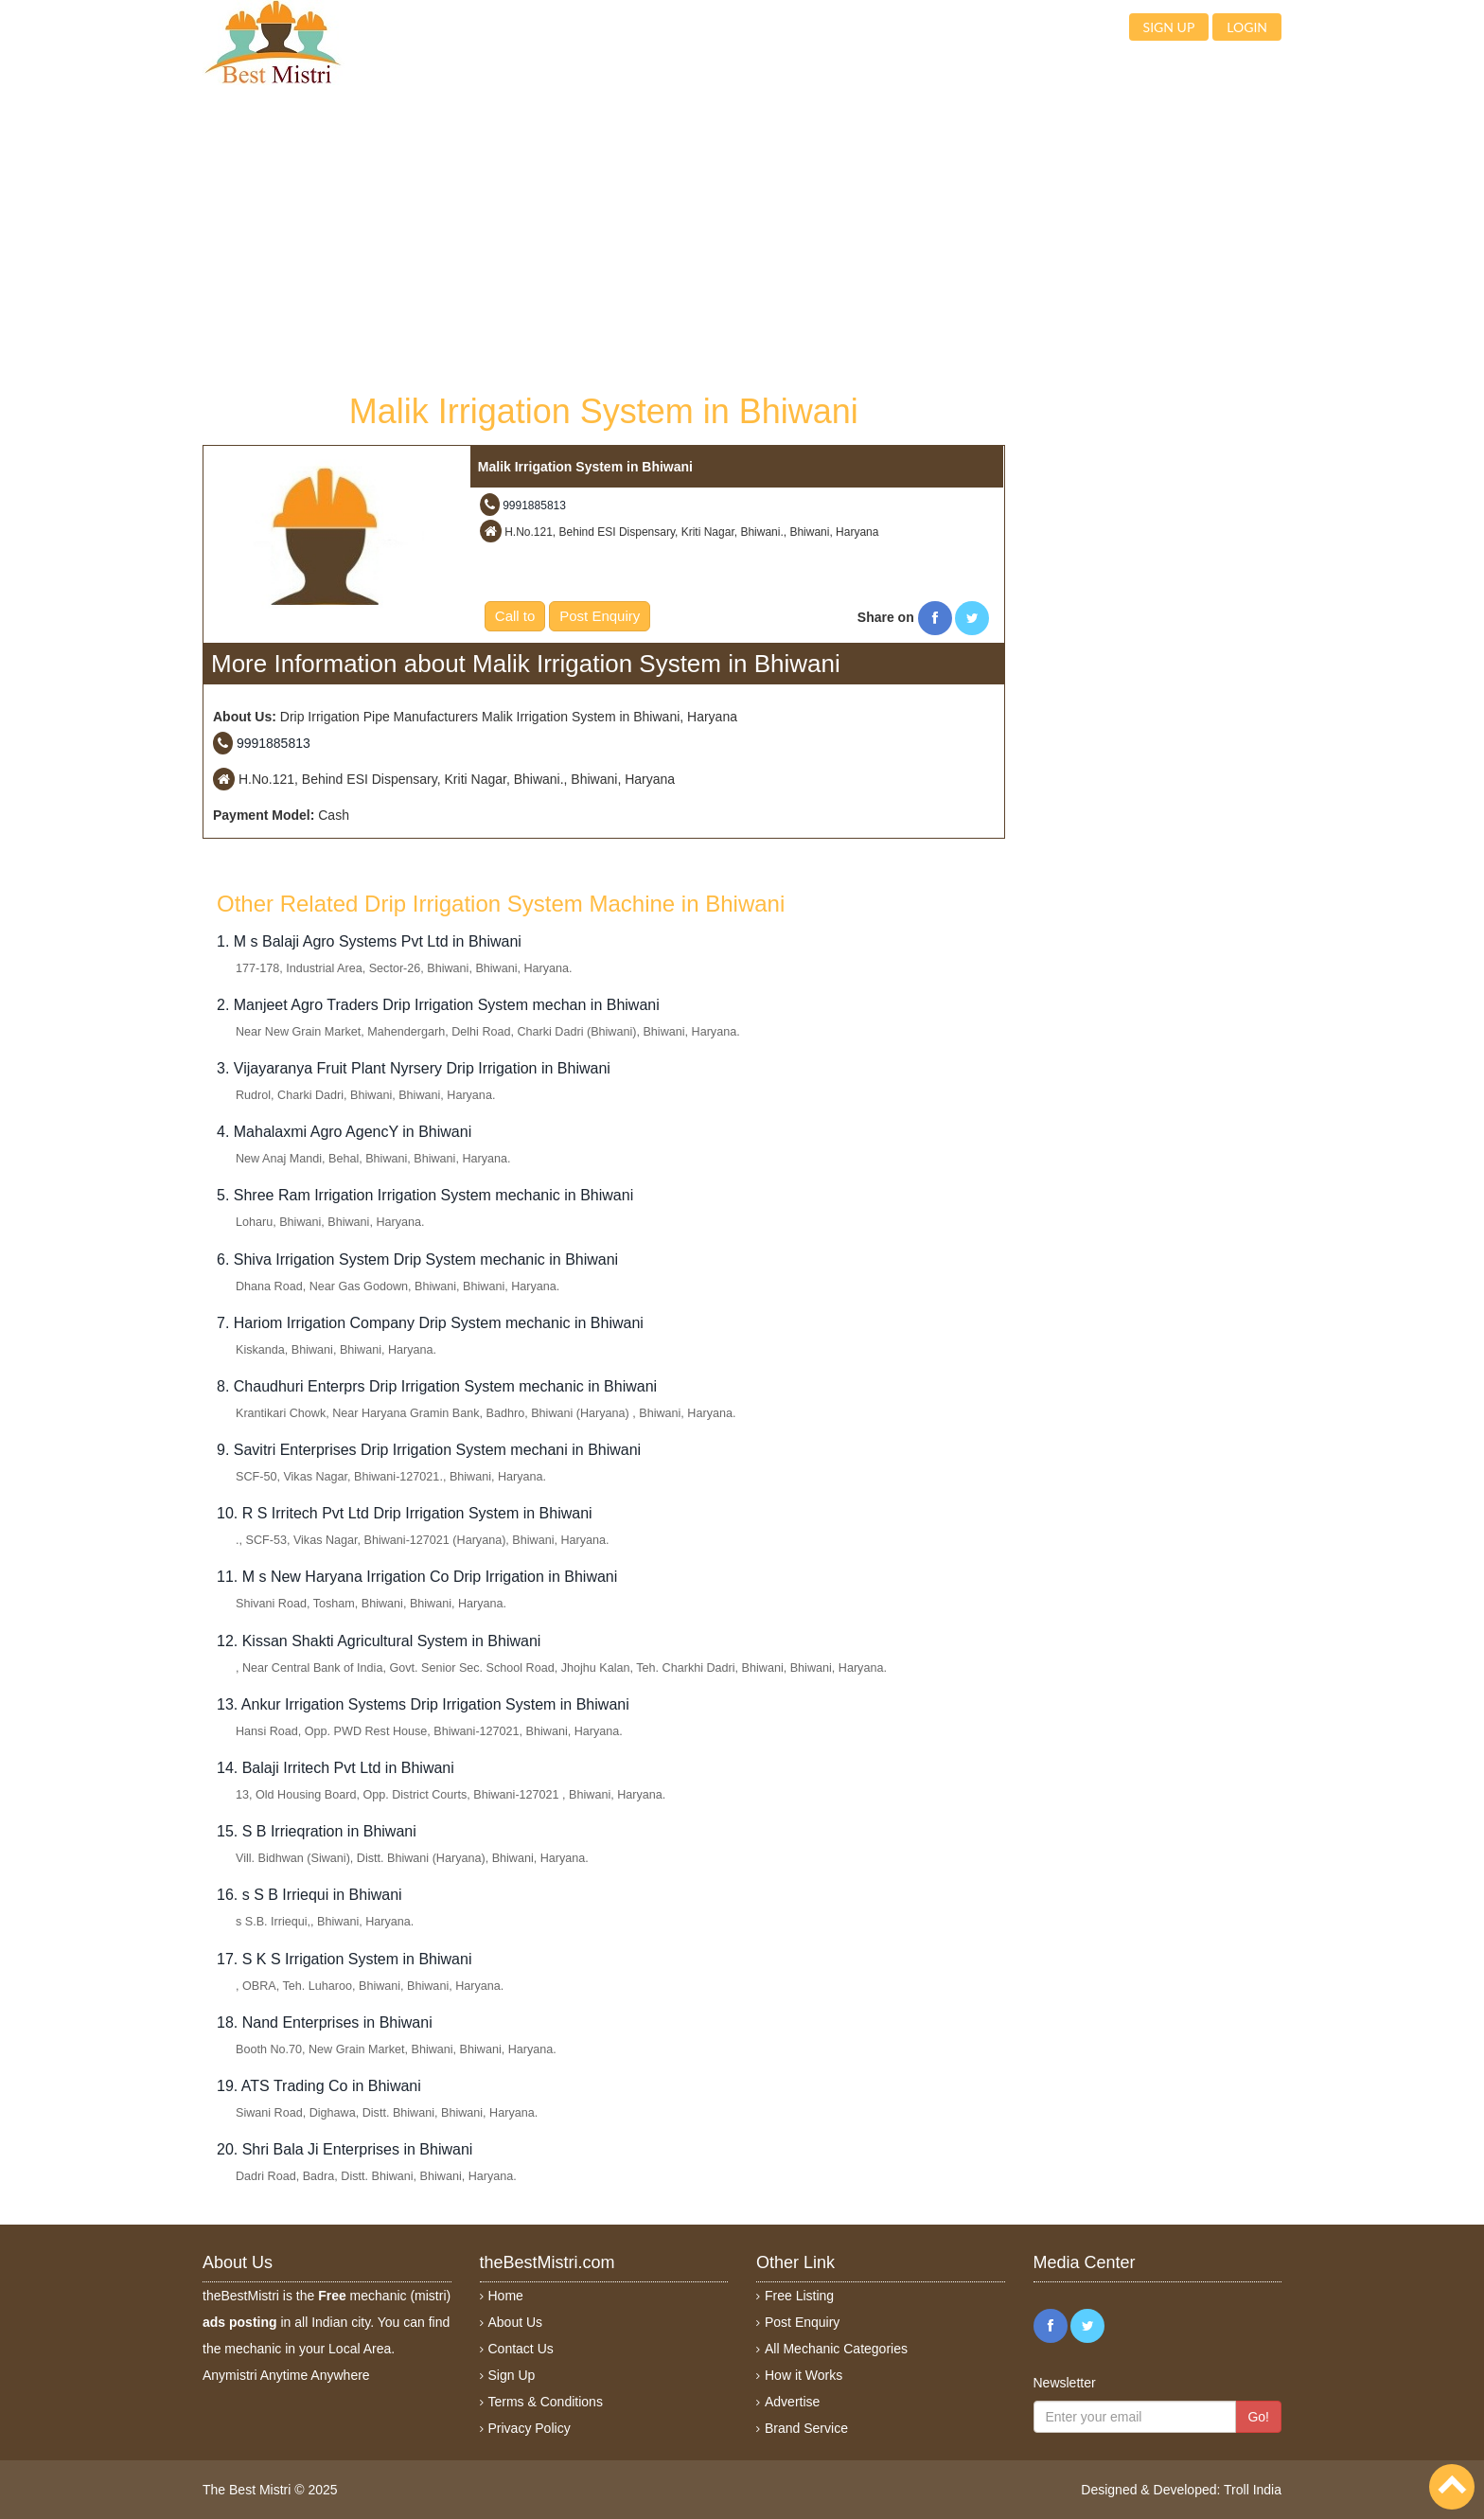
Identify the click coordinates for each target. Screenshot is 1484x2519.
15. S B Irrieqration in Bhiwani (316, 1831)
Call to (515, 616)
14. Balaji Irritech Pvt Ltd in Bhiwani (335, 1768)
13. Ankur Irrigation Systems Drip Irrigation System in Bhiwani (423, 1704)
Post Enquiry (599, 616)
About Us (515, 2322)
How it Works (803, 2375)
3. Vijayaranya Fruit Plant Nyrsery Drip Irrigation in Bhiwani (413, 1068)
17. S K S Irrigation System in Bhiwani (344, 1959)
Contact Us (521, 2348)
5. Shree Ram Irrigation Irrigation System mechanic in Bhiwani (425, 1195)
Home (505, 2295)
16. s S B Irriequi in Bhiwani (309, 1895)
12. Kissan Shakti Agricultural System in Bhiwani (378, 1641)
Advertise (792, 2401)
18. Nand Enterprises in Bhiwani (325, 2022)
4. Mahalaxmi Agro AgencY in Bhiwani (344, 1132)
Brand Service (806, 2428)
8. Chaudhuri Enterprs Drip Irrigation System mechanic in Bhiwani (437, 1386)
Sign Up (512, 2375)
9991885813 (534, 505)
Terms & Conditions (545, 2401)
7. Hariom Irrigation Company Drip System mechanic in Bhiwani (430, 1323)
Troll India (1252, 2489)
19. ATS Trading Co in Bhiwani (319, 2086)
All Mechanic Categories (836, 2348)
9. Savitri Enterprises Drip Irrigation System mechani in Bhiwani (429, 1450)
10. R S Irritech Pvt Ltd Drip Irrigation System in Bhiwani (404, 1513)
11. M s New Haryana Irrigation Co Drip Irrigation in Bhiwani (417, 1577)
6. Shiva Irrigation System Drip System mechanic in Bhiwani (417, 1259)
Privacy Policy (529, 2428)
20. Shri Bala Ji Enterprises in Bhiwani (344, 2149)
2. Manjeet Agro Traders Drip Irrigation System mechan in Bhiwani (438, 1005)
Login (1247, 27)
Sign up (1169, 27)
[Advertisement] (604, 236)
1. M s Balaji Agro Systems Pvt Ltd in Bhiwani (369, 941)
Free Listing (799, 2295)
